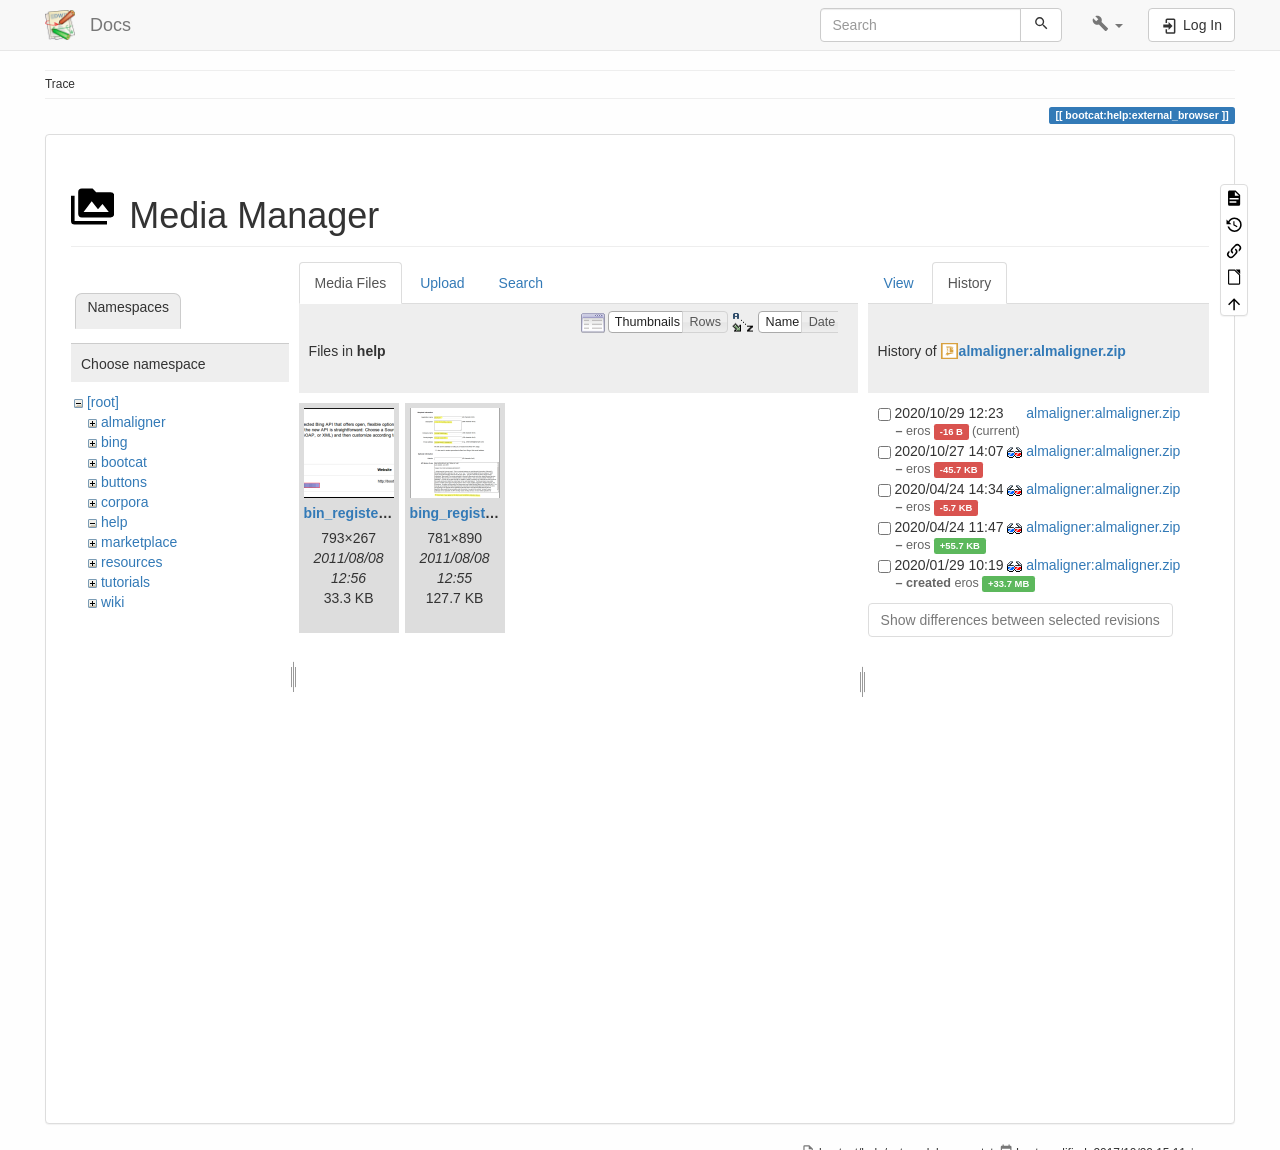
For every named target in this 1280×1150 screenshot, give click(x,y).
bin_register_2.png (366, 513)
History (970, 283)
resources (131, 562)
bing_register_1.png (477, 513)
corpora (124, 502)
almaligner (133, 422)
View (899, 283)
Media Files (351, 283)
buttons (124, 482)
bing (114, 442)
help (114, 522)
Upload (442, 283)
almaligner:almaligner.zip (1042, 351)
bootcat (124, 462)
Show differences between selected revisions (1020, 620)
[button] (1107, 25)
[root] (103, 402)
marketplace (139, 542)
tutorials (125, 582)
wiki (112, 602)
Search (521, 283)
